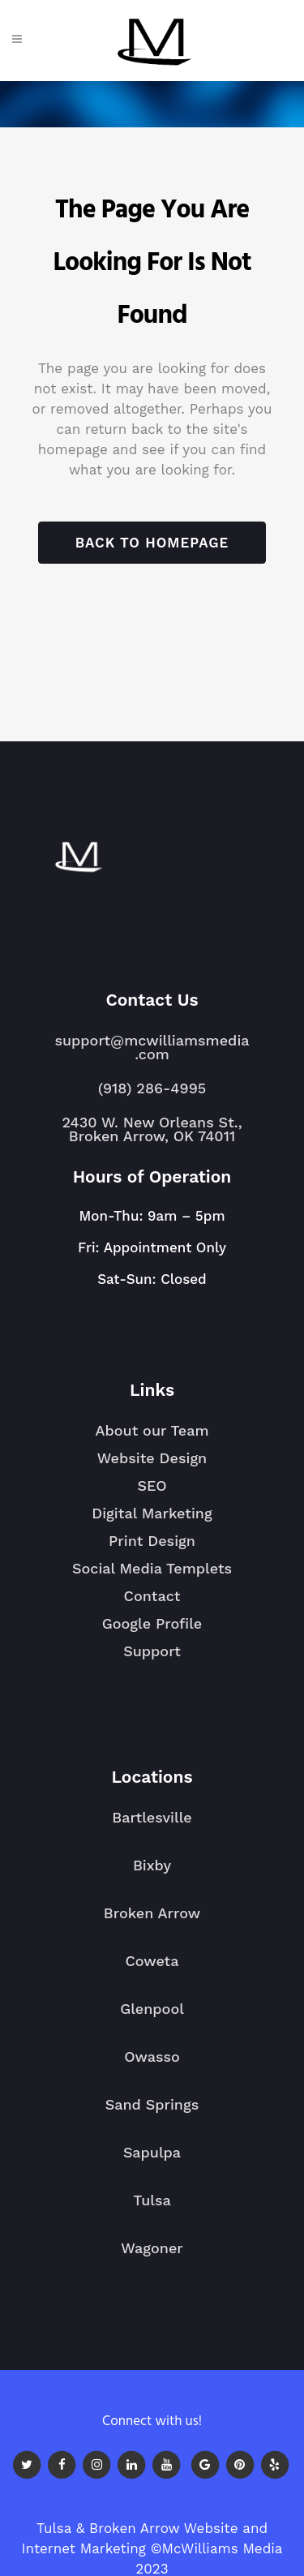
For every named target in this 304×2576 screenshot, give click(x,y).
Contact (152, 1596)
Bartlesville (151, 1824)
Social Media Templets (152, 1568)
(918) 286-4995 (152, 1088)
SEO (151, 1485)
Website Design (152, 1458)
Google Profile (152, 1623)
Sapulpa (152, 2159)
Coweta (151, 1967)
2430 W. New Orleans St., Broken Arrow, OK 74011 (152, 1129)
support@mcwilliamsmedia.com (151, 1047)
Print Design (152, 1541)
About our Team (151, 1430)
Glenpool (152, 2015)
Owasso (152, 2063)
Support (152, 1651)
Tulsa (152, 2207)
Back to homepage (152, 543)
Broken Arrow (152, 1919)
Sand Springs (152, 2111)
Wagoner (152, 2254)
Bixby (152, 1872)
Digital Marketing (152, 1513)
